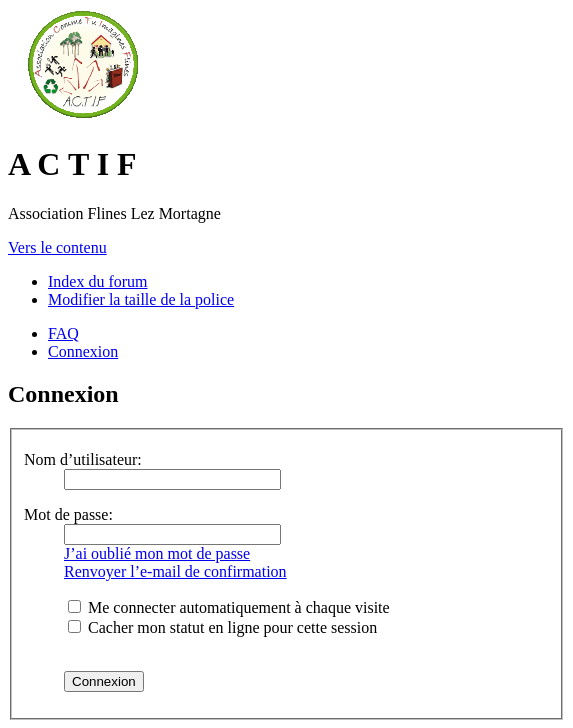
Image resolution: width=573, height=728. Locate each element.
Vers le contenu (57, 247)
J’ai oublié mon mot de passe (157, 553)
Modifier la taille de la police (141, 299)
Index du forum (98, 281)
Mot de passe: (68, 514)
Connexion (83, 351)
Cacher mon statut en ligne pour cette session (222, 627)
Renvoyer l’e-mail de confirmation (175, 571)
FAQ (63, 333)
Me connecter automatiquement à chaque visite (229, 607)
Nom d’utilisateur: (83, 459)
